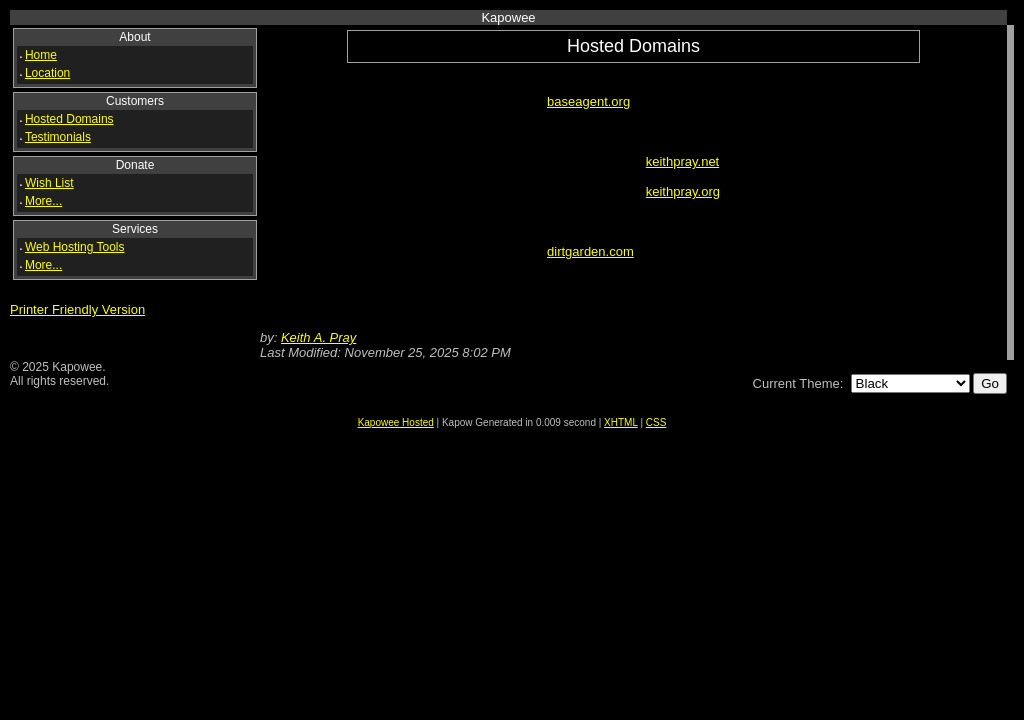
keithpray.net (682, 161)
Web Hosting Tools (75, 247)
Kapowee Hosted (396, 422)
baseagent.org (588, 101)
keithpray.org (683, 191)
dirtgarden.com (590, 251)
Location (47, 73)
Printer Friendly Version (77, 309)
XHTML (621, 422)
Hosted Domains (69, 119)
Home (41, 55)
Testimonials (58, 137)
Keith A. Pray (318, 337)
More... (43, 201)
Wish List (49, 183)
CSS (656, 422)
